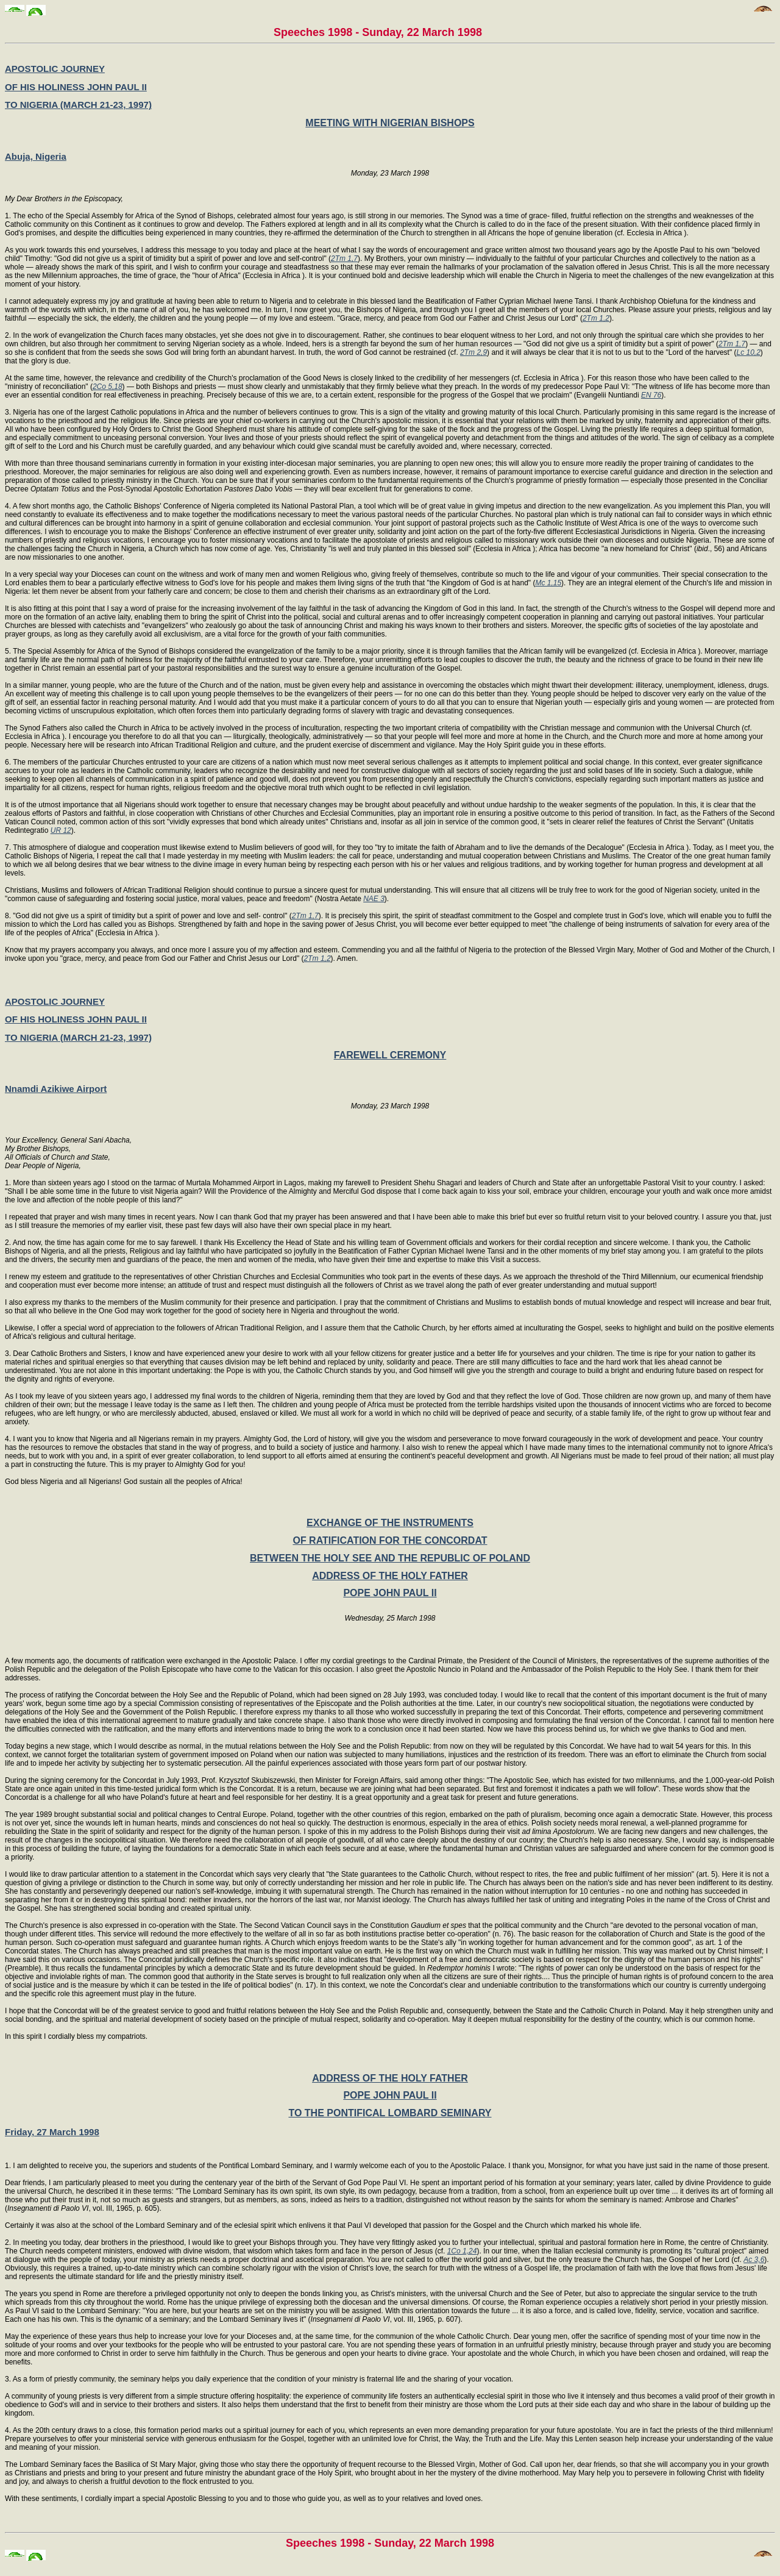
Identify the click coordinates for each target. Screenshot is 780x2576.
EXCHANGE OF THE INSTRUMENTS (390, 1523)
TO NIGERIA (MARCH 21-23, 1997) (78, 104)
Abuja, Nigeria (35, 156)
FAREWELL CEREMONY (390, 1055)
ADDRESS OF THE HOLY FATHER (390, 1576)
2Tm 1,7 (344, 258)
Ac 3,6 (753, 2259)
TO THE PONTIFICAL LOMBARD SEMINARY (389, 2113)
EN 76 (651, 395)
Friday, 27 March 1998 (52, 2132)
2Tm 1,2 (596, 318)
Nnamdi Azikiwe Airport (56, 1088)
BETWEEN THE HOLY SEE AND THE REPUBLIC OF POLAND (390, 1558)
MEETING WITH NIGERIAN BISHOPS (389, 123)
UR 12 (61, 830)
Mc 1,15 (548, 583)
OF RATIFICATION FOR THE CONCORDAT (389, 1540)
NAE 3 (374, 898)
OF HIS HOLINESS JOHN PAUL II (76, 87)
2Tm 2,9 (473, 352)
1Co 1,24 (462, 2251)
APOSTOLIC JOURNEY (55, 68)
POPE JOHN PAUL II (389, 1593)
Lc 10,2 (748, 352)
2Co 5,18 (107, 386)
